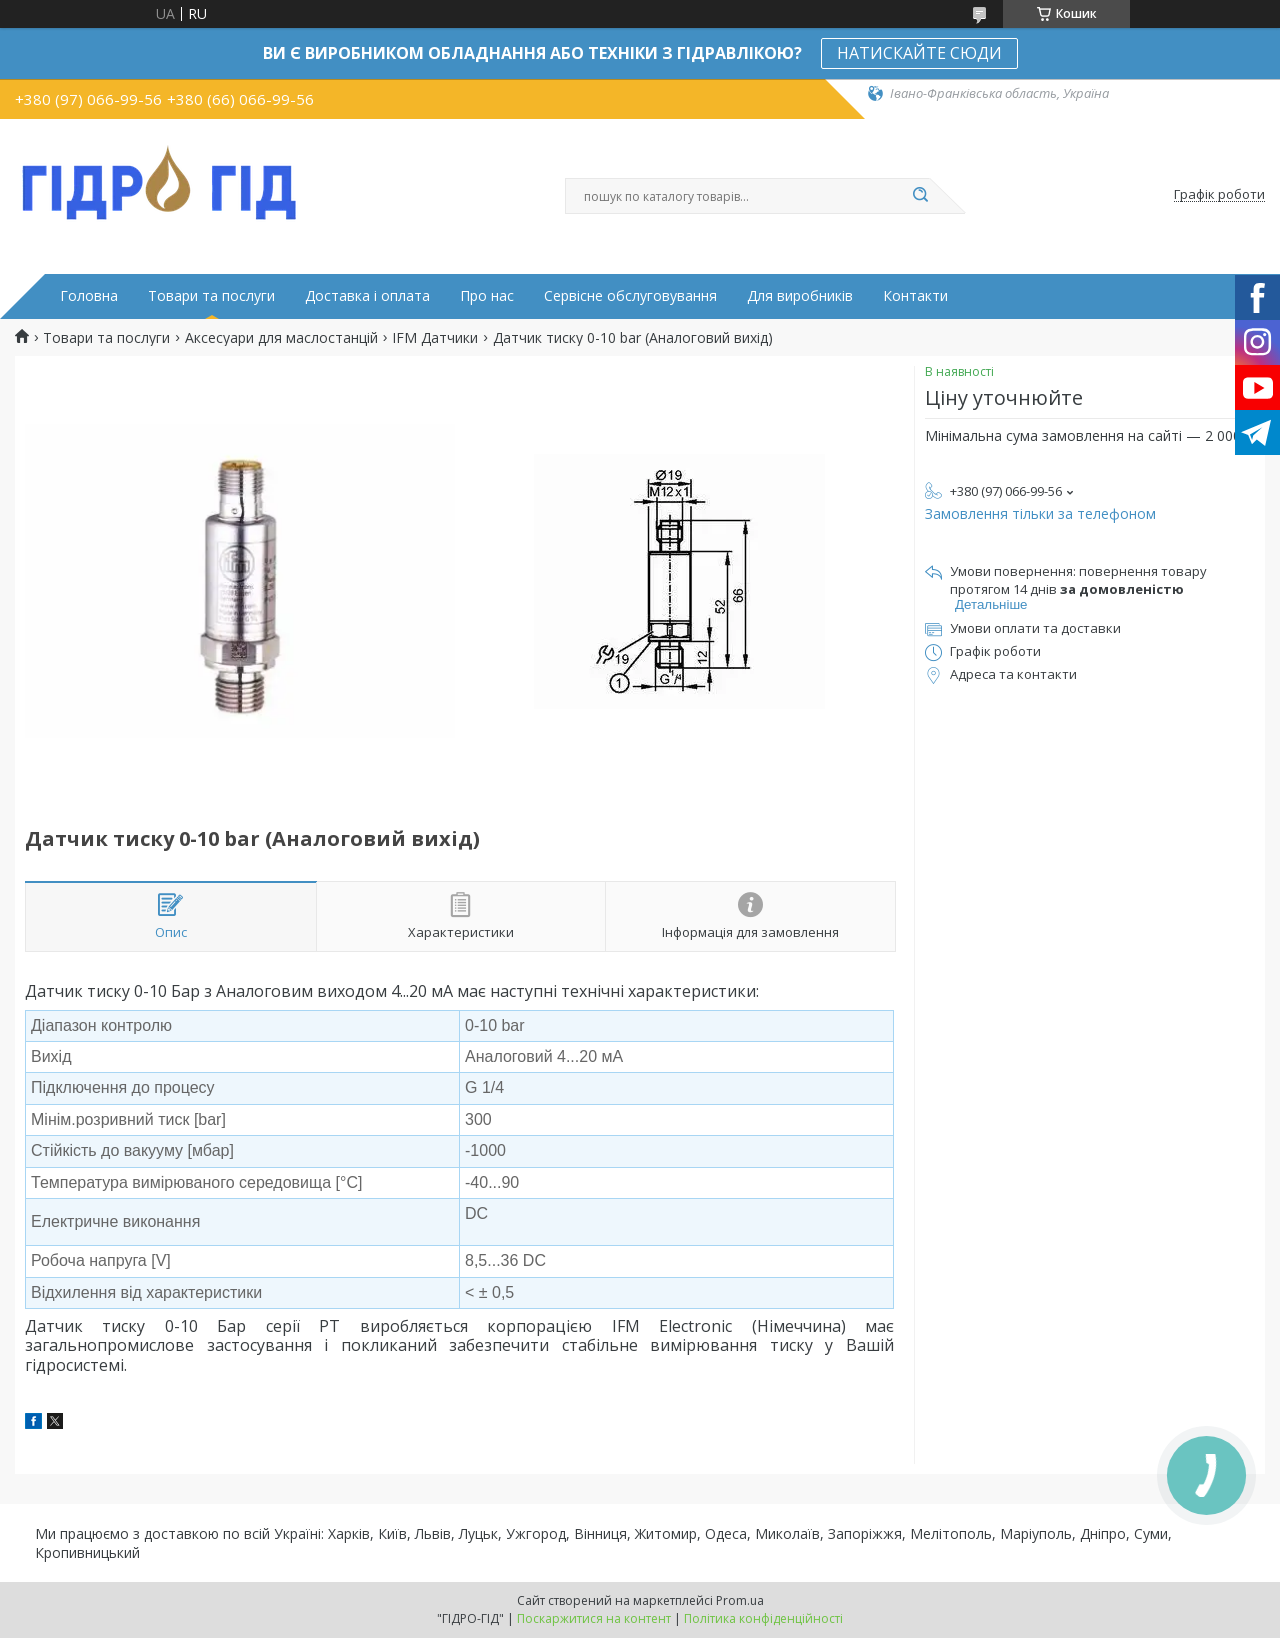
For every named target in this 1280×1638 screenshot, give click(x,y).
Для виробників (800, 296)
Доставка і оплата (367, 296)
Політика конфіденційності (763, 1618)
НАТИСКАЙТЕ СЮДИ (919, 53)
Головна (89, 296)
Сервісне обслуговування (630, 296)
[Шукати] (920, 196)
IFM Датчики (435, 338)
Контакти (915, 296)
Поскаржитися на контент (594, 1618)
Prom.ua (740, 1600)
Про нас (487, 296)
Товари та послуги (211, 296)
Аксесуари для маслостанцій (281, 338)
